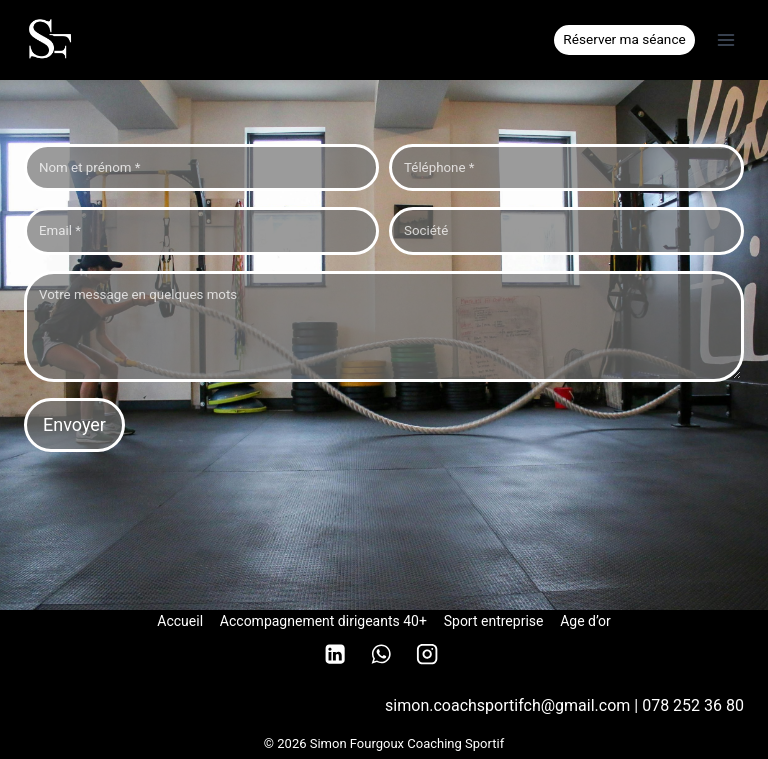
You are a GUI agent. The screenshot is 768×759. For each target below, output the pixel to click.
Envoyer (74, 424)
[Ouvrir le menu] (725, 39)
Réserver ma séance (624, 39)
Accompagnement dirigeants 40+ (323, 621)
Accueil (180, 621)
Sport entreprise (494, 621)
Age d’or (585, 621)
